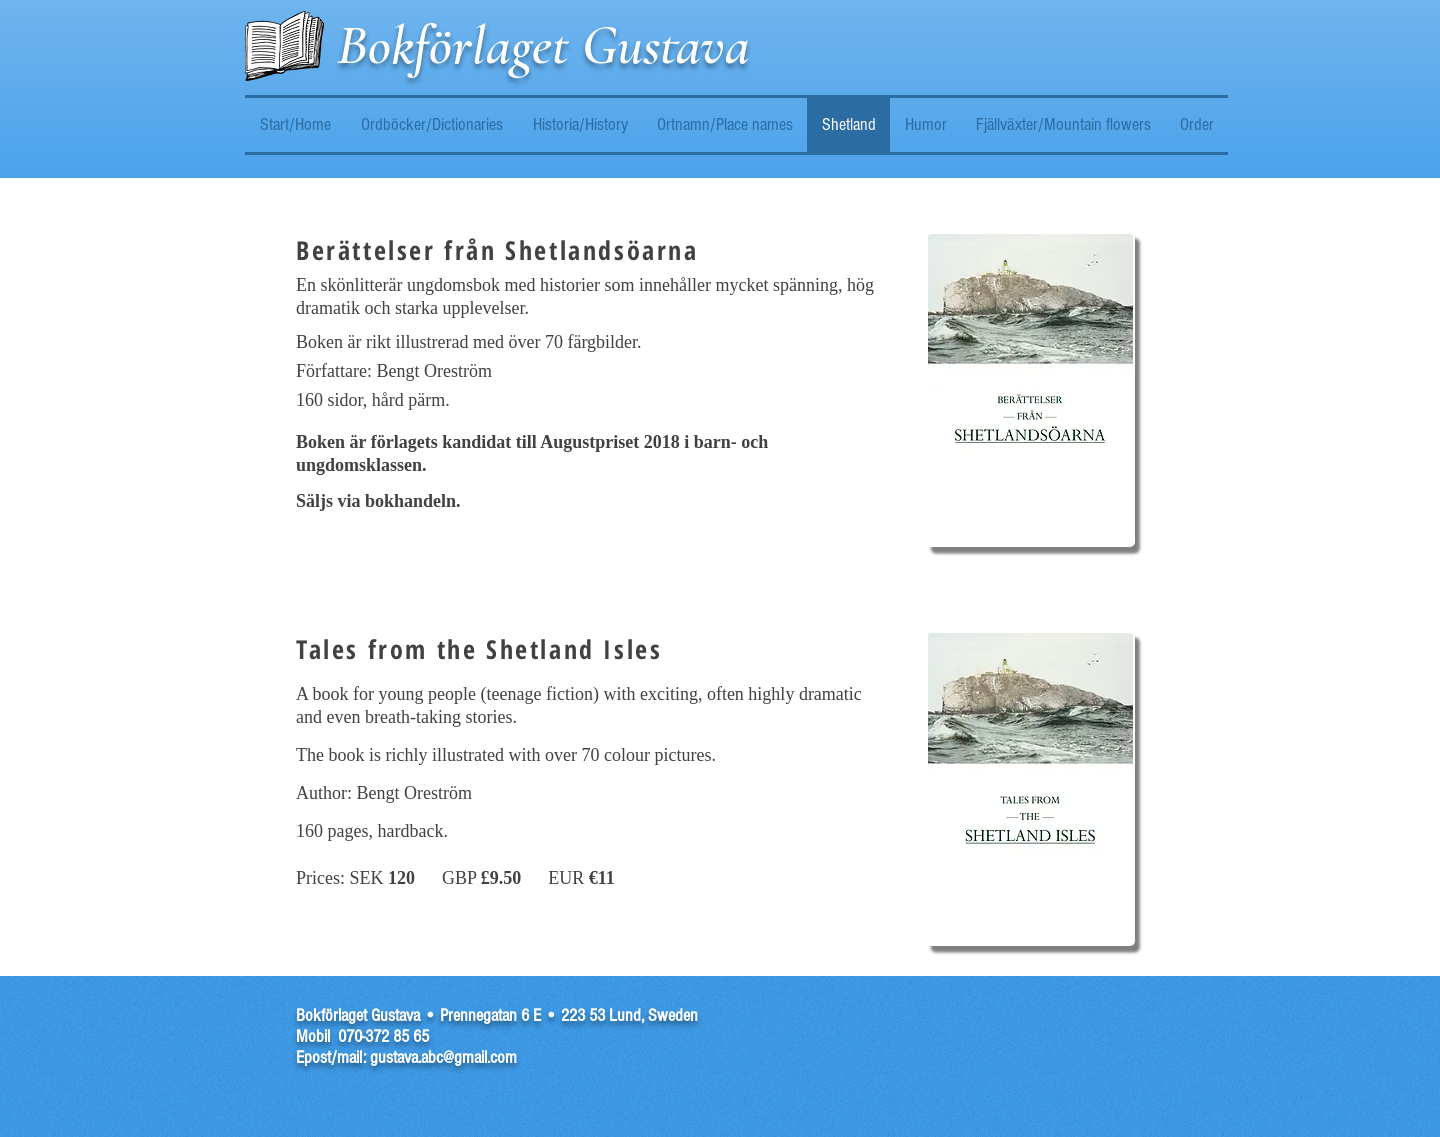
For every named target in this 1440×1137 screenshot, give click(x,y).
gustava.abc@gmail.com (443, 1057)
